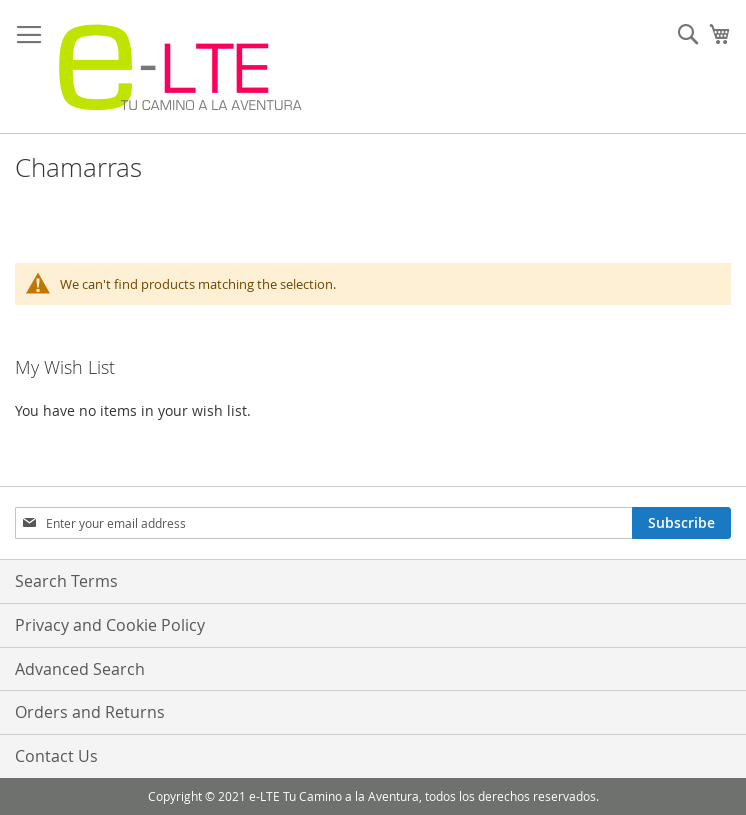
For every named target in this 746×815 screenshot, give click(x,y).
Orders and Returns (90, 712)
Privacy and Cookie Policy (110, 625)
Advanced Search (80, 669)
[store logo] (180, 67)
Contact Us (56, 756)
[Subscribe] (681, 523)
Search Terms (66, 581)
